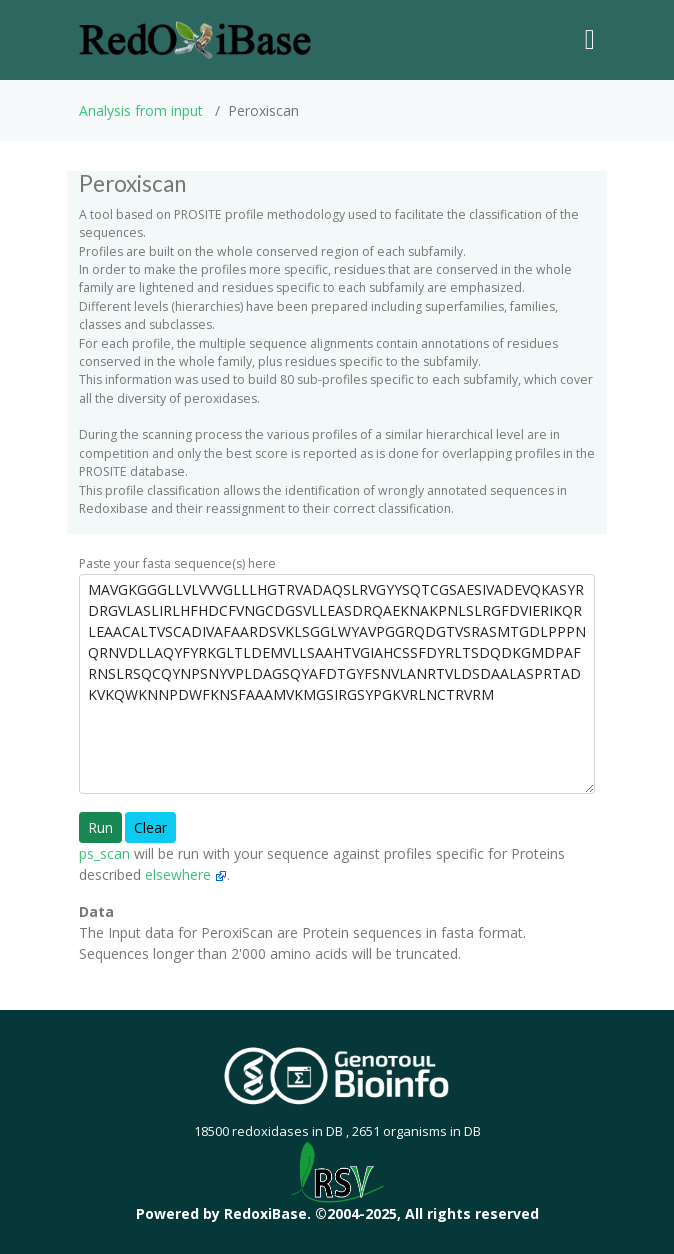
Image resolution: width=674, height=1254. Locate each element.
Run (100, 827)
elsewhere (186, 874)
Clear (150, 827)
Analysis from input (141, 110)
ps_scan (104, 853)
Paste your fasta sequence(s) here (177, 563)
